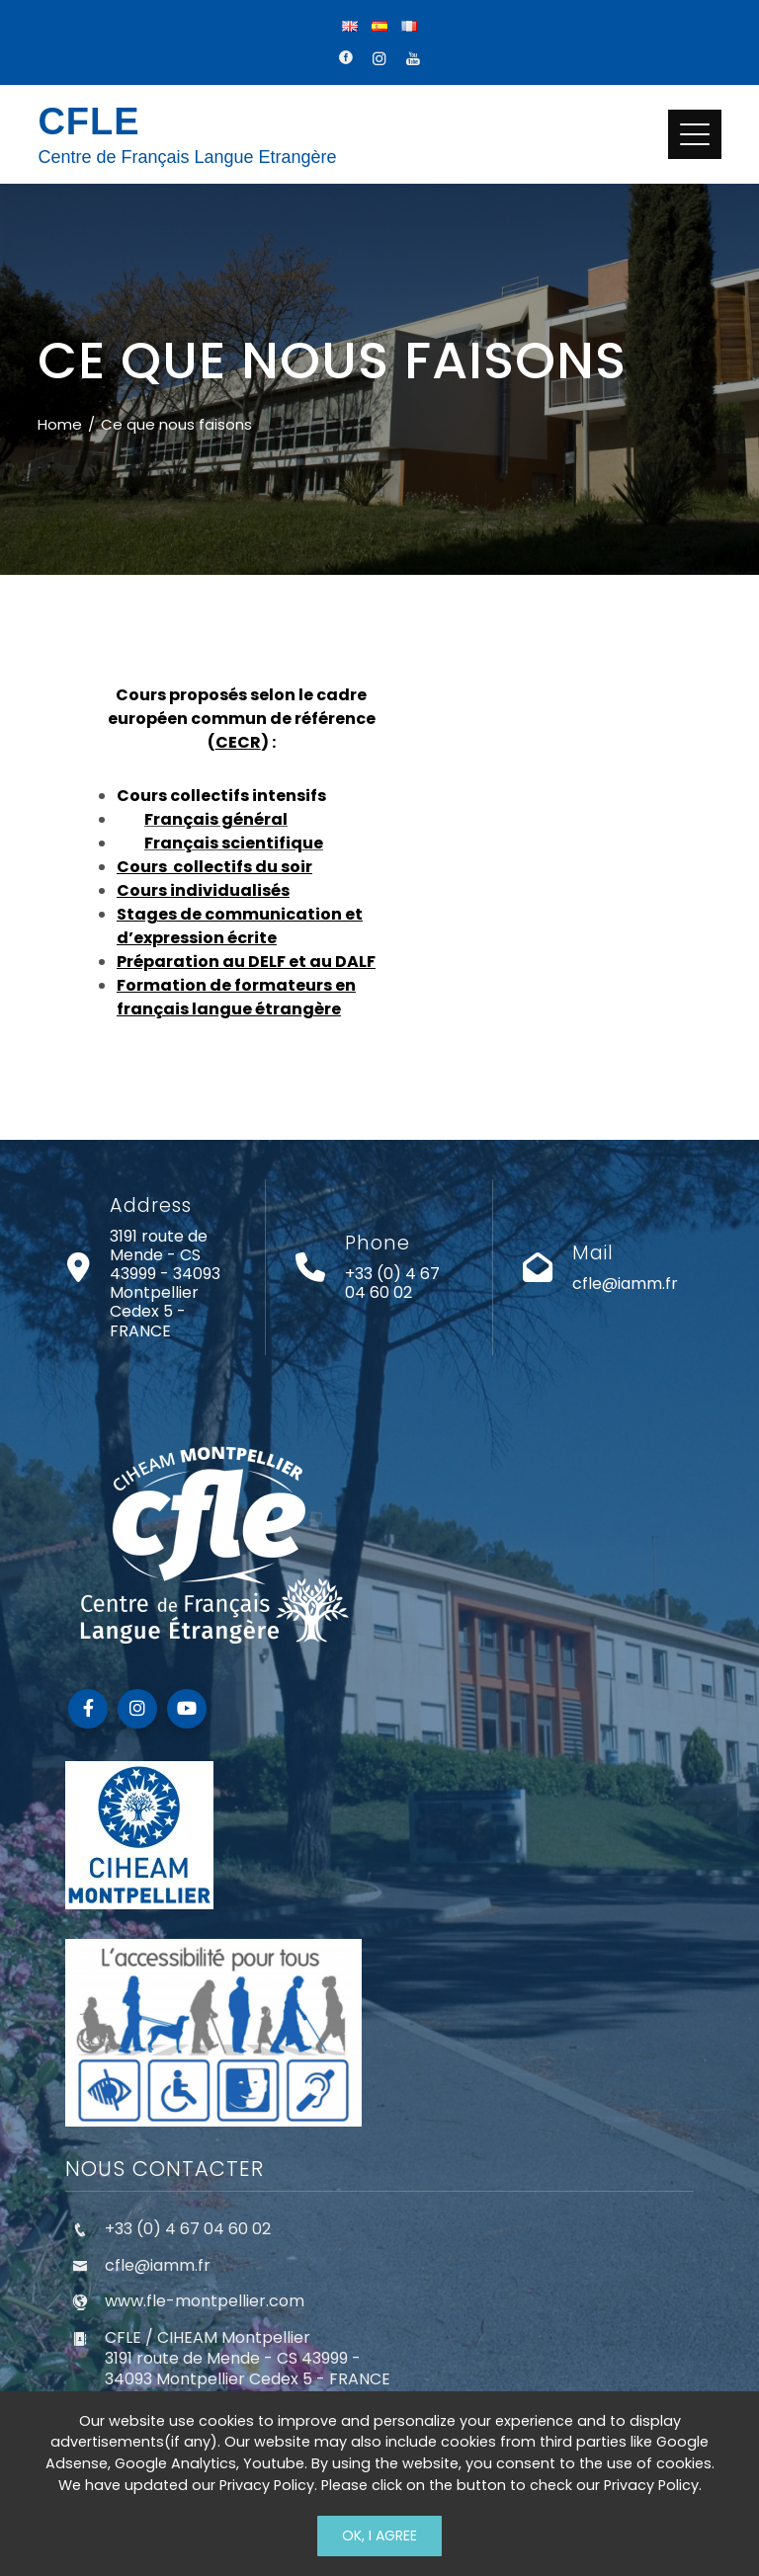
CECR (238, 742)
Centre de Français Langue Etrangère (187, 157)
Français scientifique (233, 843)
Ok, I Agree (379, 2535)
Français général (216, 819)
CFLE (88, 121)
